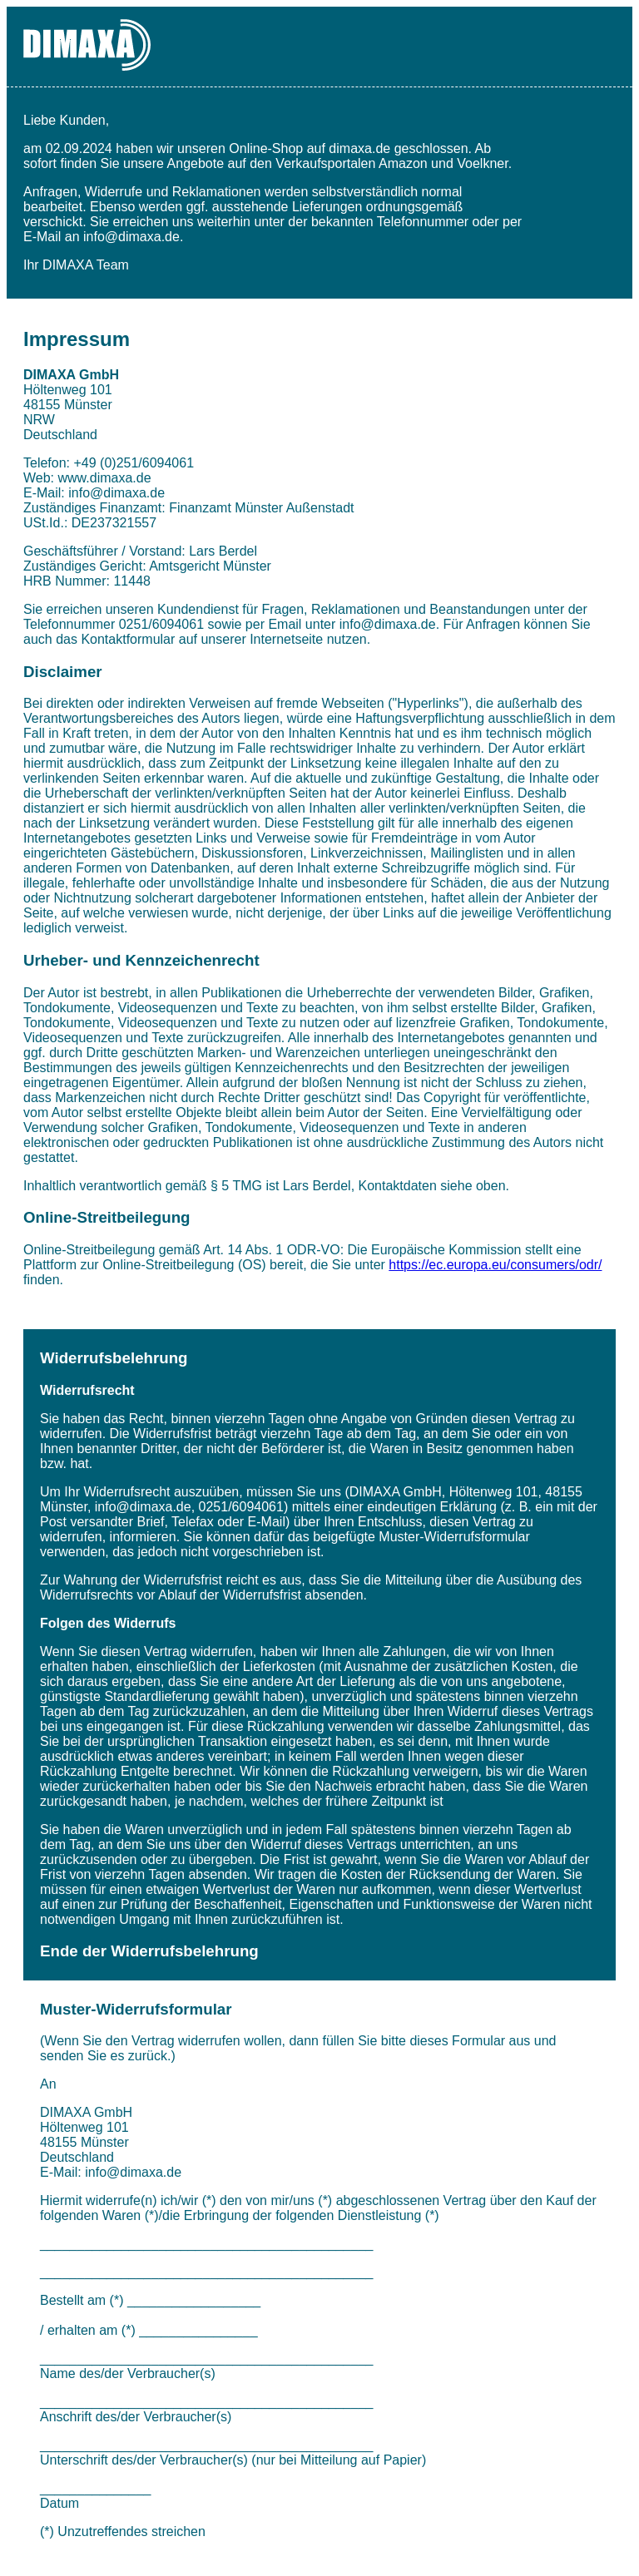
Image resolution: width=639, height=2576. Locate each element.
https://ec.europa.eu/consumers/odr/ (495, 1265)
